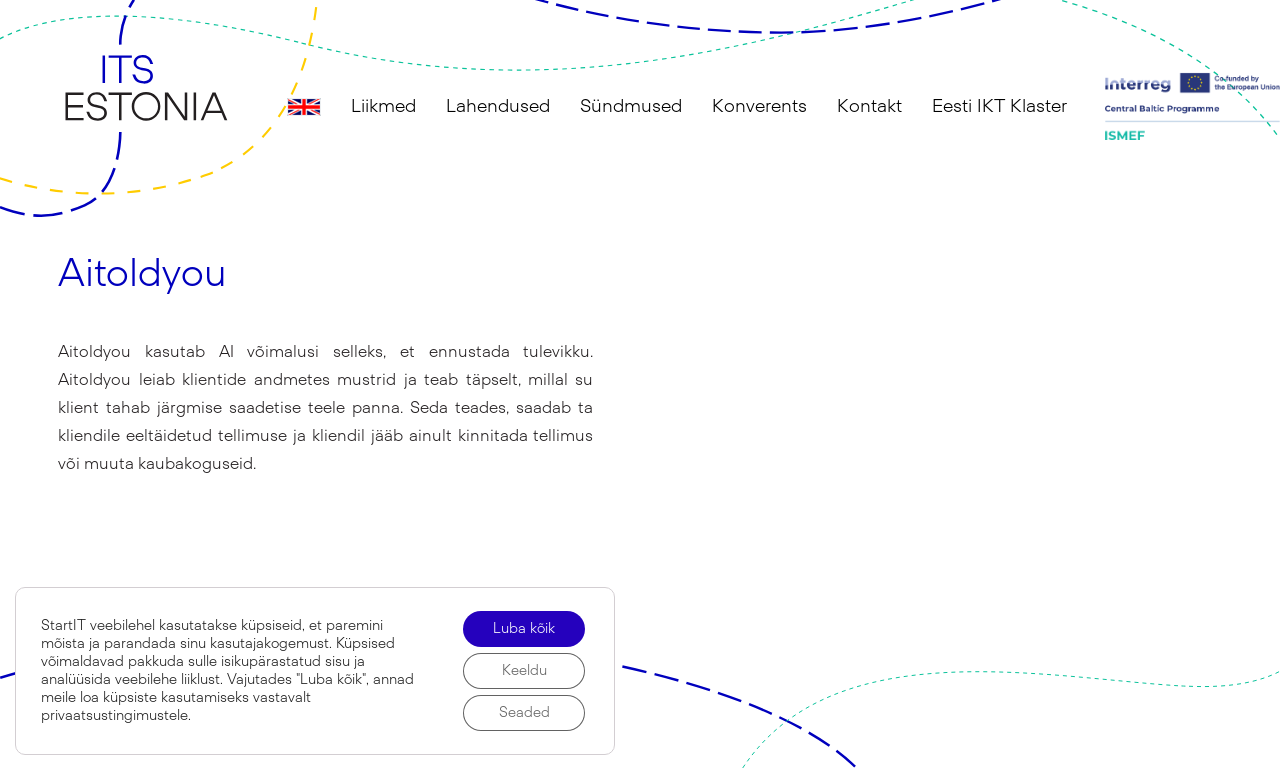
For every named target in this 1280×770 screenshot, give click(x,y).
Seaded (524, 713)
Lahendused (498, 107)
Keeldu (524, 671)
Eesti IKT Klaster (999, 107)
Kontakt (869, 107)
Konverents (759, 107)
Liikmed (383, 107)
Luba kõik (524, 629)
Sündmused (631, 107)
